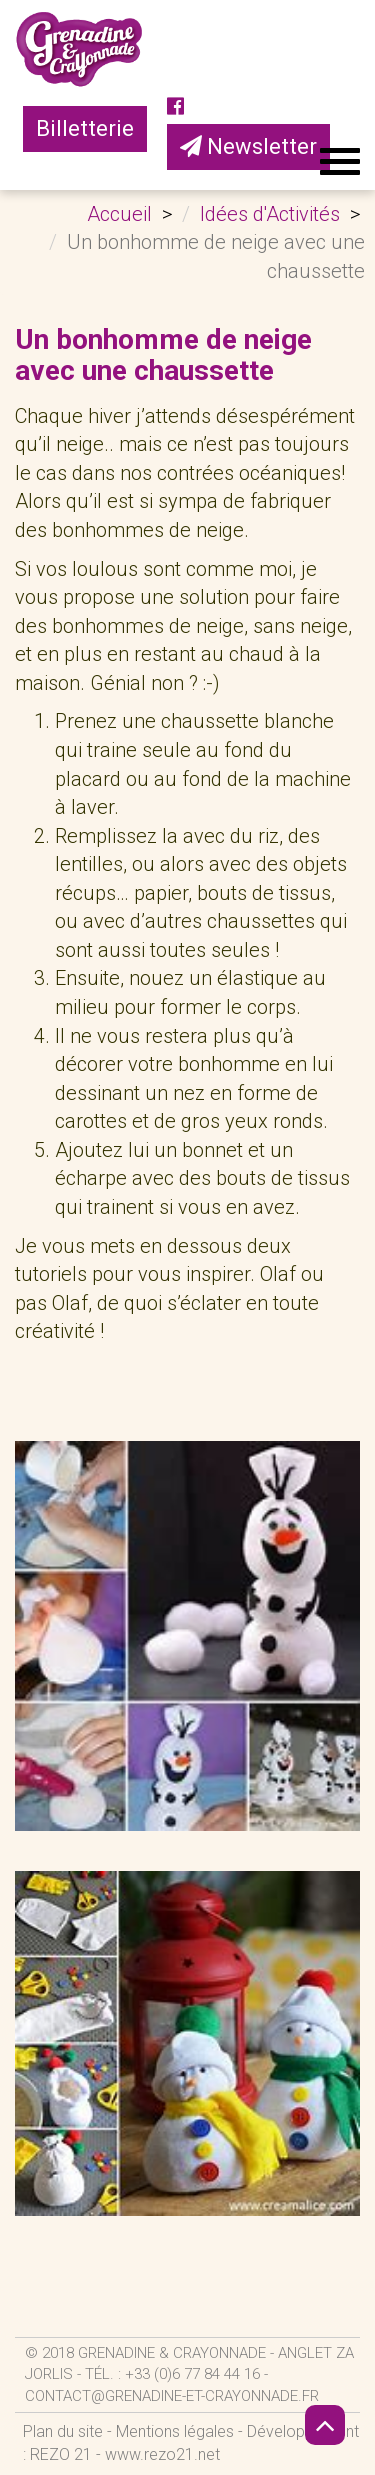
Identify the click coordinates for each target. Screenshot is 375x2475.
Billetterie (85, 128)
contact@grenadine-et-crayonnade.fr (172, 2396)
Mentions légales (175, 2431)
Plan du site (63, 2431)
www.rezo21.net (162, 2454)
